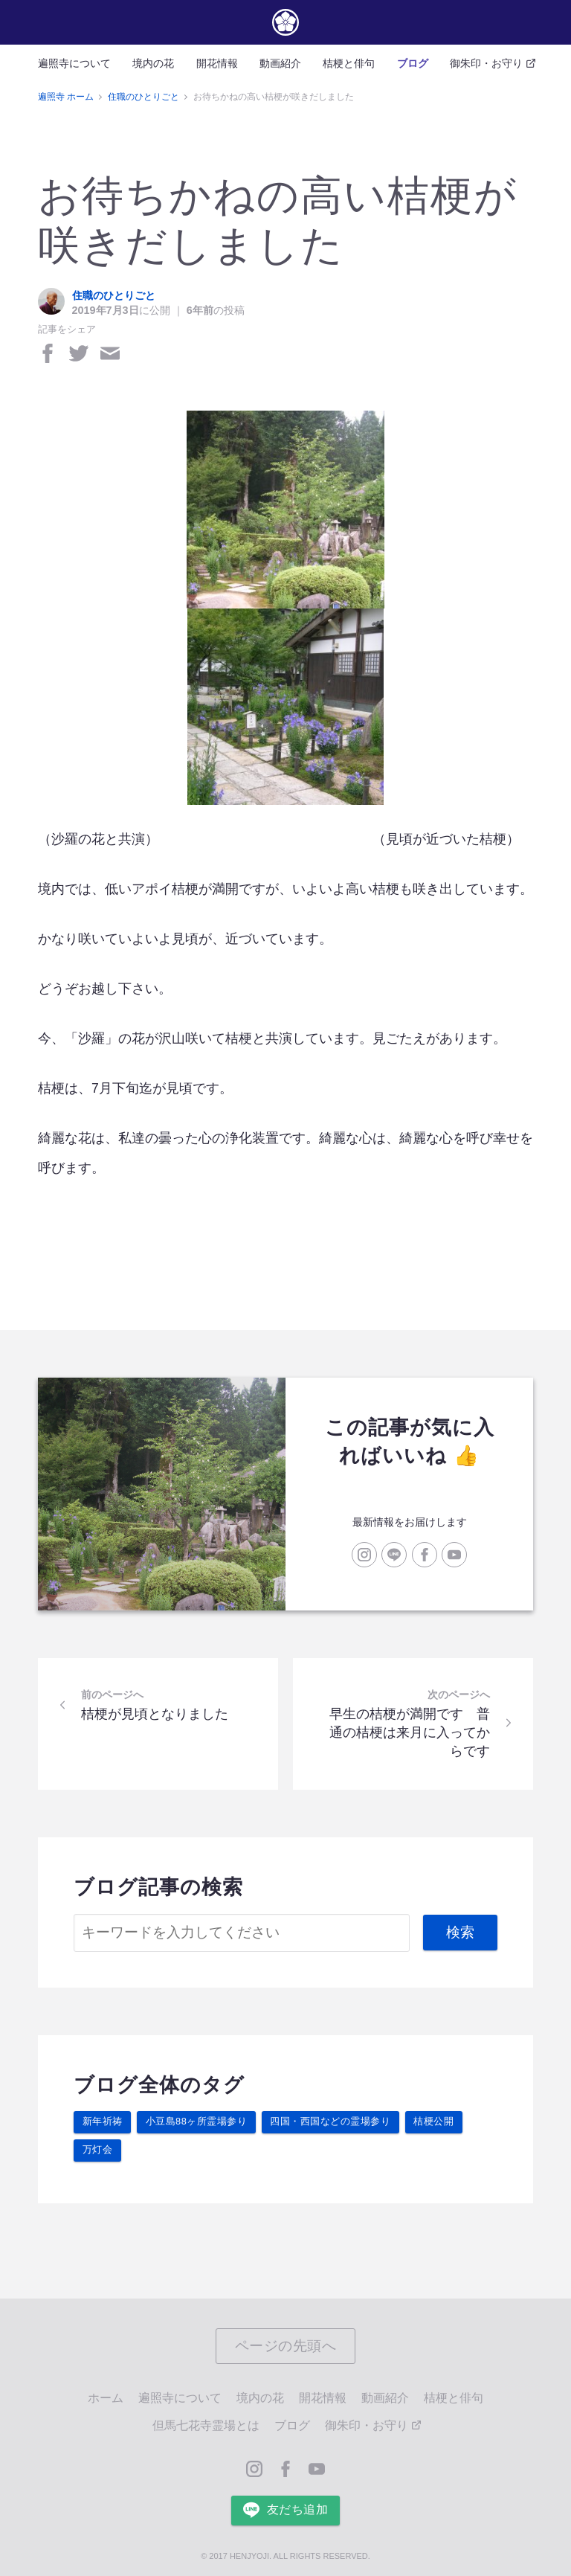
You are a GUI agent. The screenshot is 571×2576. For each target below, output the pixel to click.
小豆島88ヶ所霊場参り (197, 2121)
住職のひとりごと (113, 295)
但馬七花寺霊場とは (205, 2425)
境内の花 (153, 63)
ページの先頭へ (286, 2346)
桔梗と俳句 (349, 63)
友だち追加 (285, 2510)
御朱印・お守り (491, 63)
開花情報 (217, 63)
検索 (460, 1932)
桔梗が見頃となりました (148, 1711)
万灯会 (98, 2149)
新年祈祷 (103, 2121)
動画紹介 (280, 63)
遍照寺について (74, 63)
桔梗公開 (433, 2121)
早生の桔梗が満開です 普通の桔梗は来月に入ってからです (416, 1732)
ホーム (105, 2398)
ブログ (412, 63)
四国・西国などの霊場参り (330, 2121)
